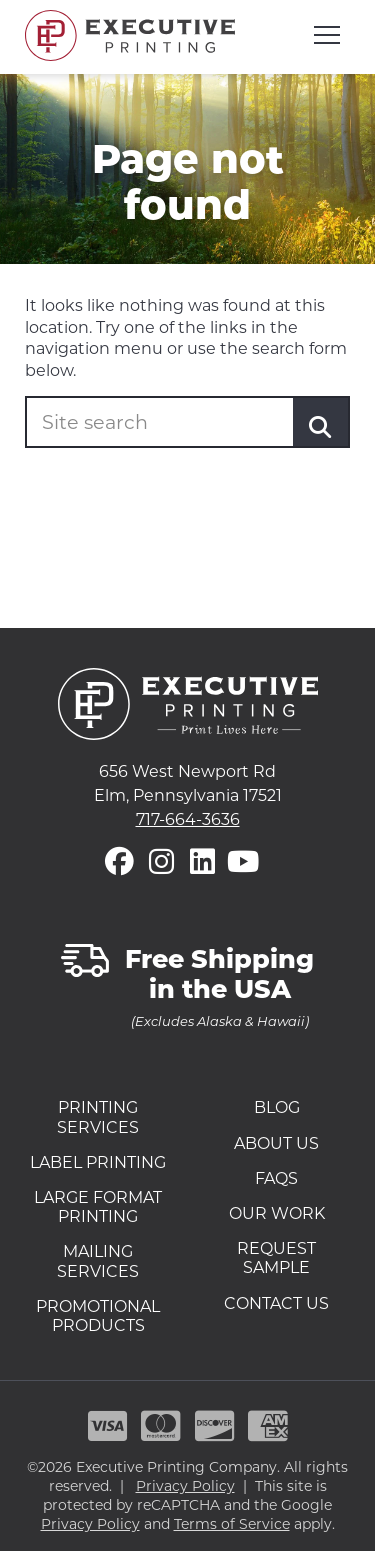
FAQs (276, 1178)
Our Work (277, 1213)
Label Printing (98, 1162)
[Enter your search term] (177, 422)
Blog (277, 1107)
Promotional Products (98, 1316)
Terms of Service (232, 1524)
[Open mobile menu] (327, 35)
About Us (276, 1143)
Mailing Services (98, 1261)
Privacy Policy (185, 1486)
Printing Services (98, 1117)
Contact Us (276, 1303)
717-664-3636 (188, 819)
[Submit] (320, 426)
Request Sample (276, 1258)
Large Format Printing (98, 1207)
